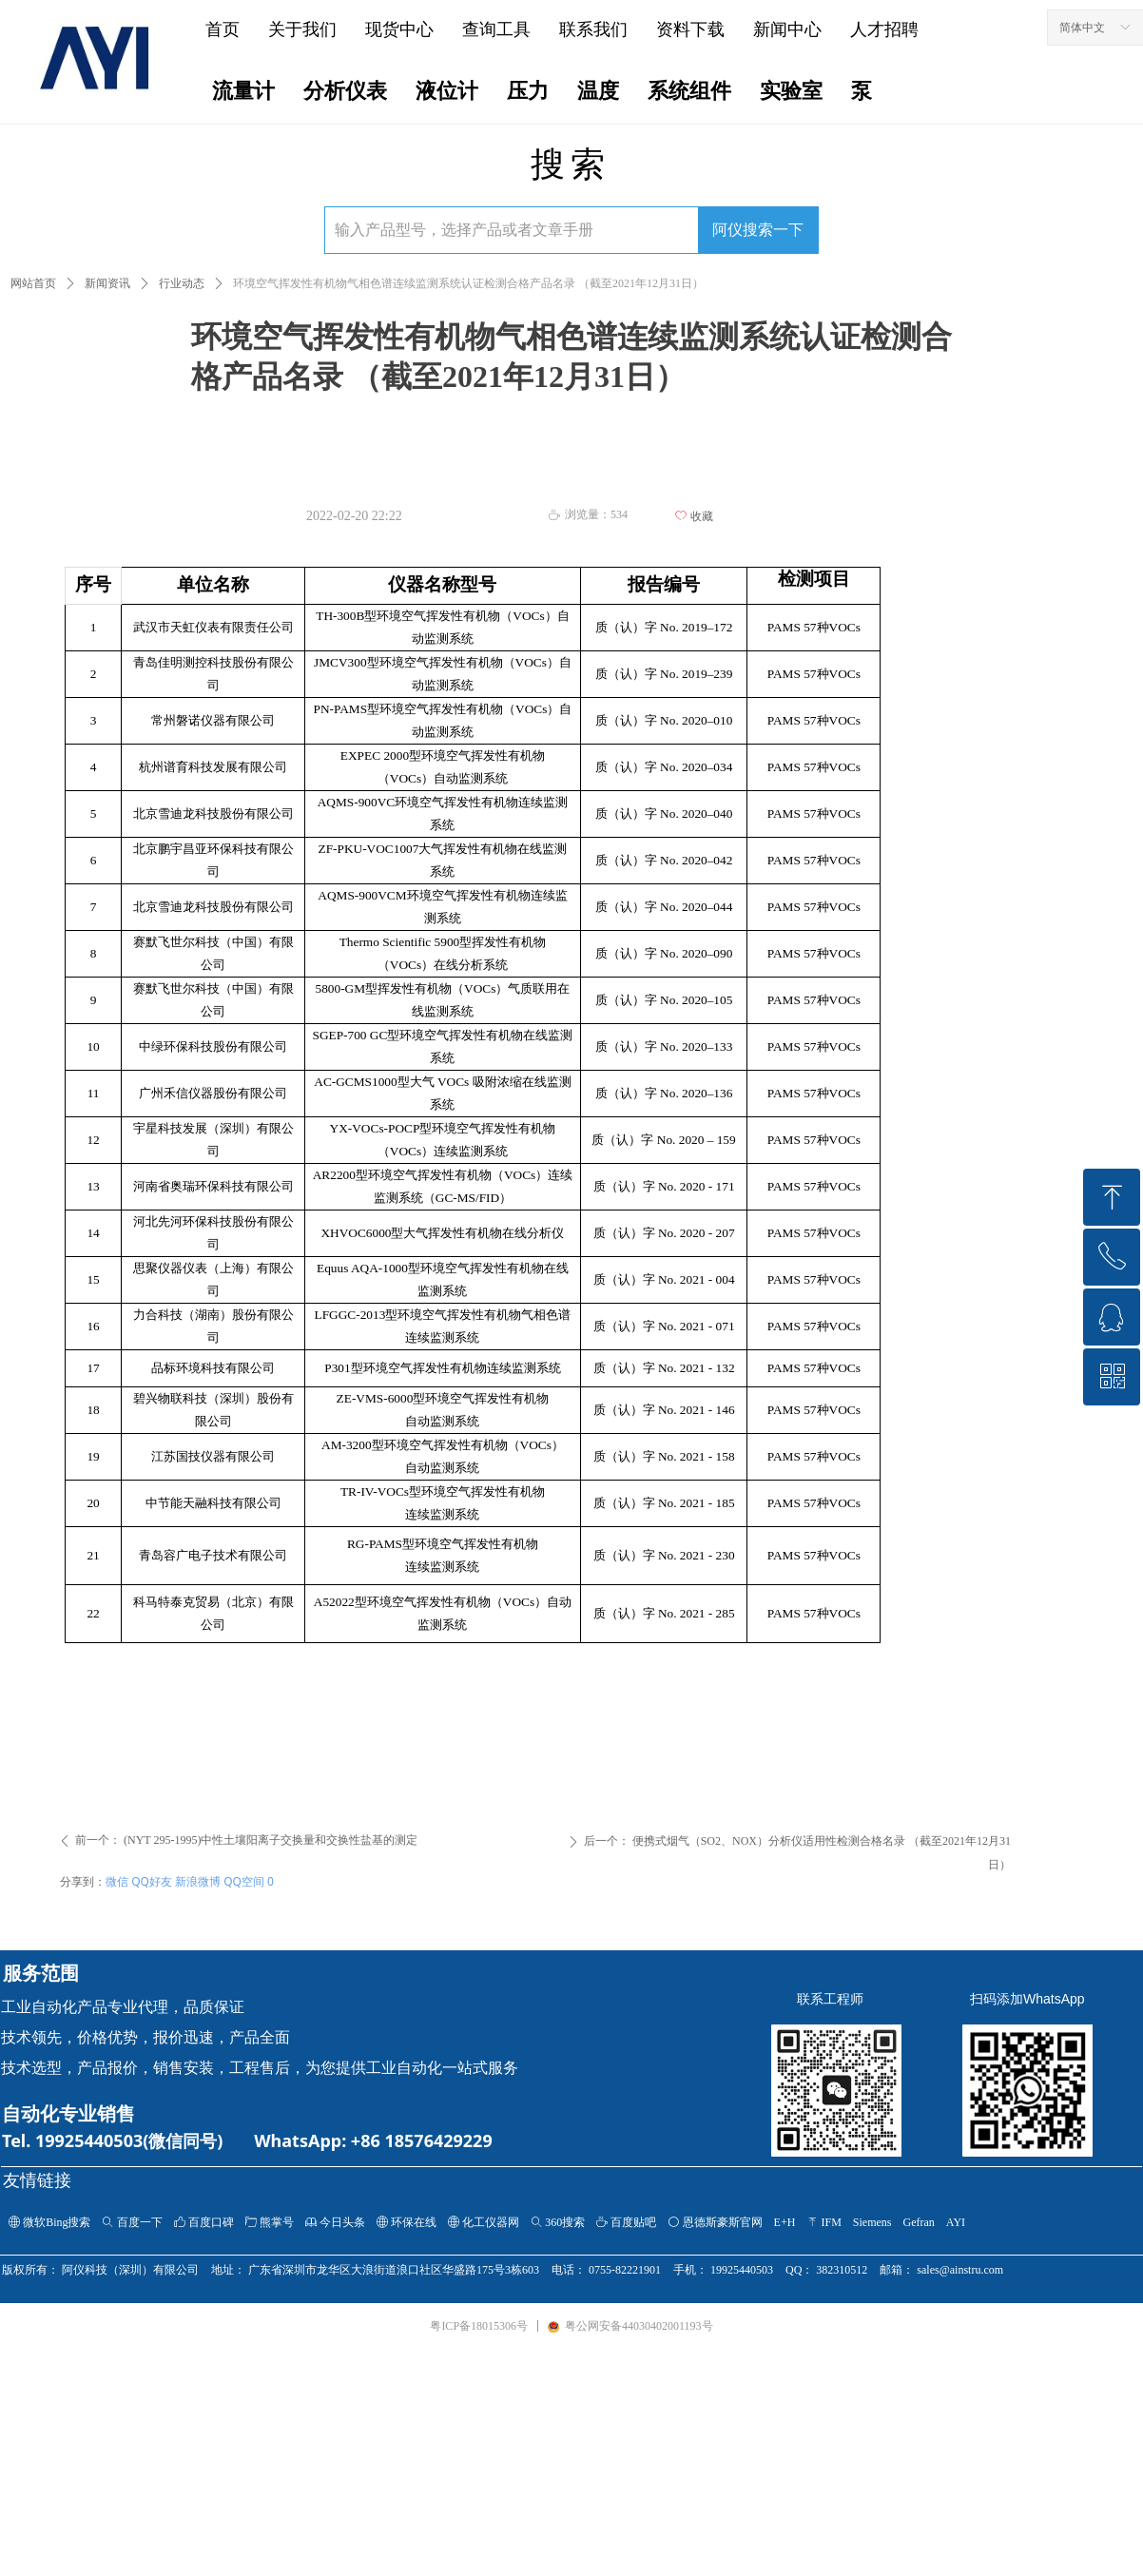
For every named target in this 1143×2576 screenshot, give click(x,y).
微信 (117, 1881)
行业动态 (181, 283)
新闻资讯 (107, 283)
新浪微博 (198, 1881)
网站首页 (33, 283)
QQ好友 (151, 1881)
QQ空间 (243, 1881)
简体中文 (1082, 27)
